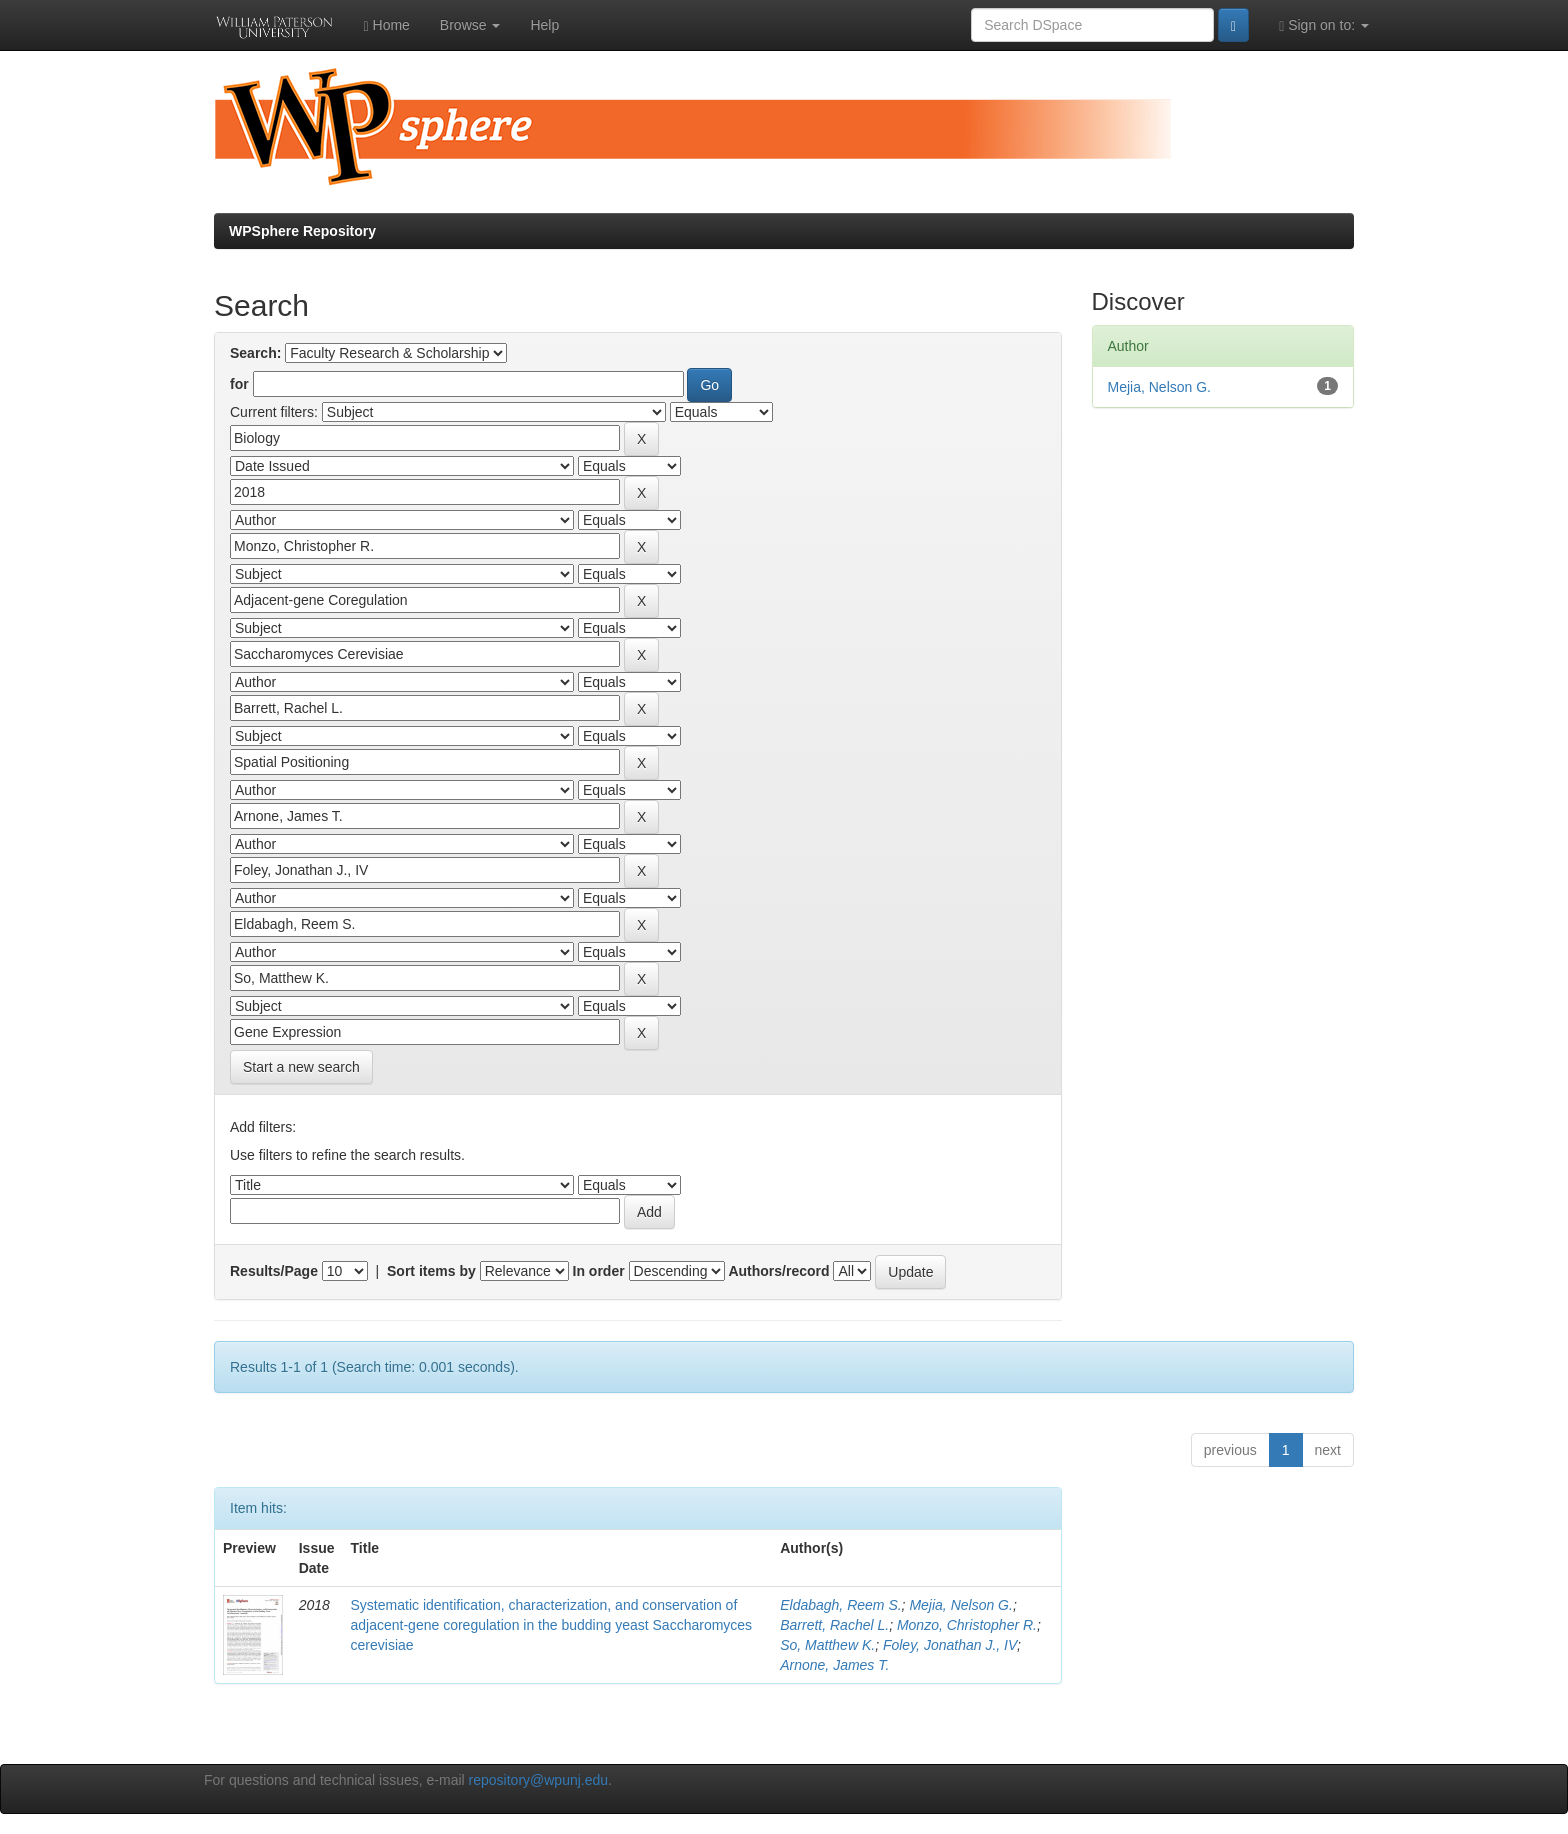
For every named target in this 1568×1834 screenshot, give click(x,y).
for (239, 384)
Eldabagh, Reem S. (840, 1605)
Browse (470, 25)
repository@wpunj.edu (539, 1780)
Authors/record (778, 1271)
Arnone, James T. (834, 1665)
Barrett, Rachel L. (834, 1625)
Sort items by (431, 1271)
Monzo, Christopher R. (967, 1625)
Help (544, 25)
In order (599, 1271)
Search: (255, 353)
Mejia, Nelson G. (960, 1605)
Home (387, 25)
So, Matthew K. (827, 1645)
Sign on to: (1324, 25)
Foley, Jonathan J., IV (950, 1645)
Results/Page (274, 1271)
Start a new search (301, 1067)
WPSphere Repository (302, 231)
